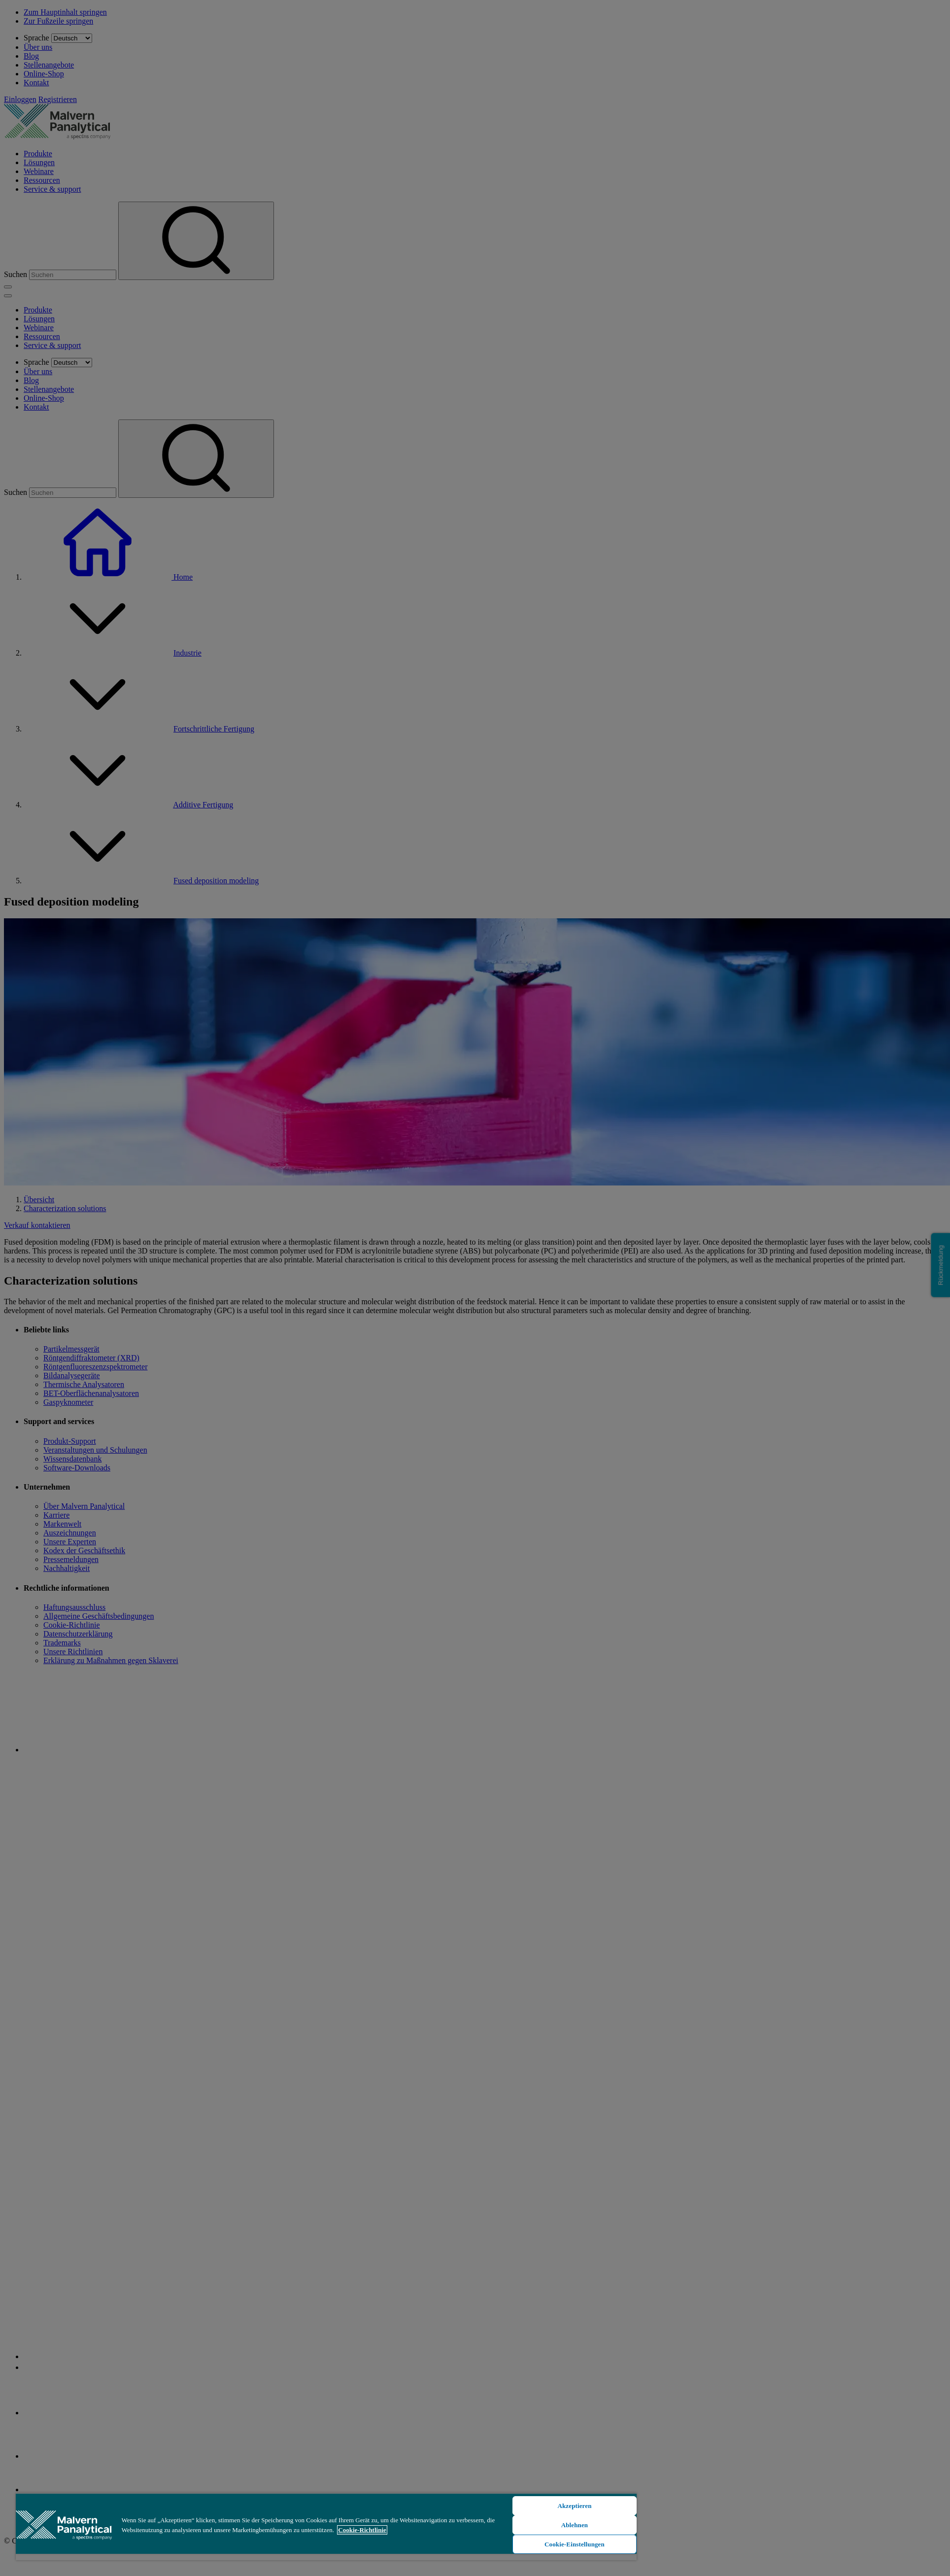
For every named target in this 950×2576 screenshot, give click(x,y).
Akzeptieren (574, 2505)
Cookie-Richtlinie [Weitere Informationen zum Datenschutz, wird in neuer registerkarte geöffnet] (362, 2530)
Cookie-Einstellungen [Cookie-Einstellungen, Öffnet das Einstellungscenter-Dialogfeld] (574, 2544)
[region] (326, 2526)
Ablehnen (574, 2525)
